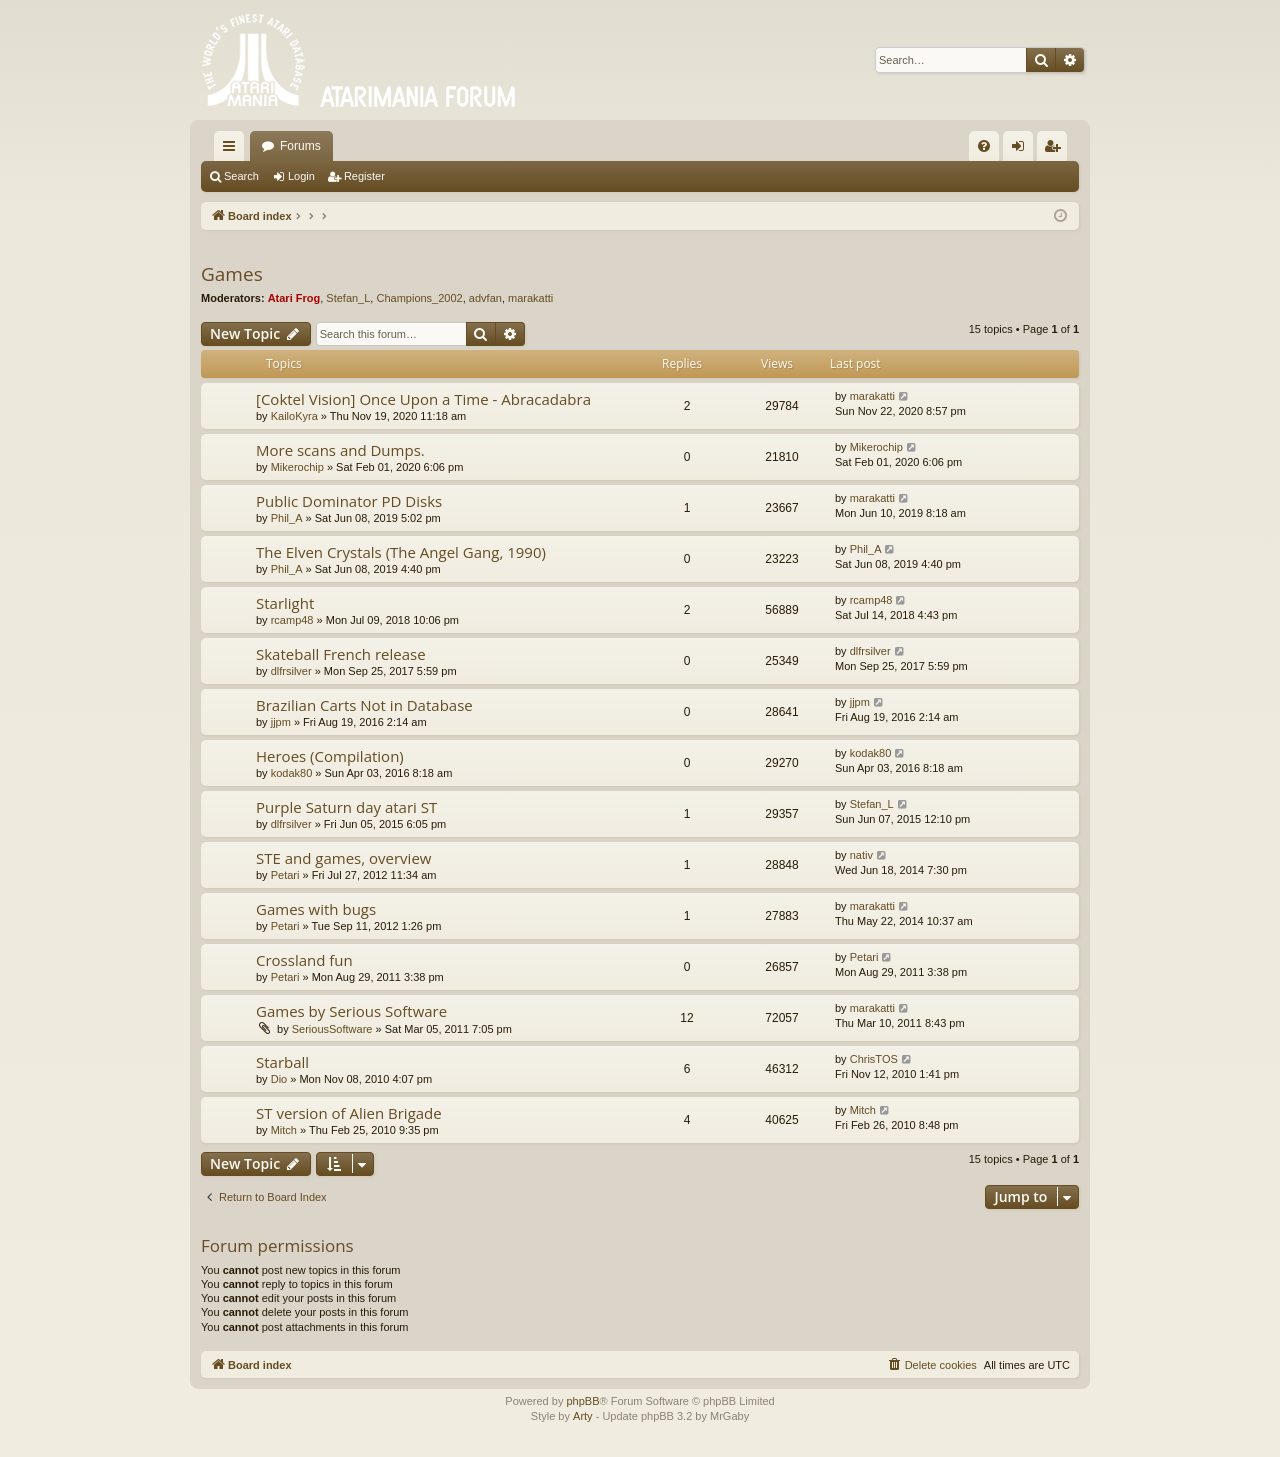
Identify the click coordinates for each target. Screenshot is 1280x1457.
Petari (285, 875)
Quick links (233, 150)
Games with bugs (316, 909)
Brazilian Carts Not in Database (364, 705)
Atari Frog (294, 298)
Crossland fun (304, 960)
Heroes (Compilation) (330, 756)
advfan (485, 298)
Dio (279, 1079)
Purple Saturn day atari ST (346, 807)
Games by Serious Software (351, 1011)
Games (232, 274)
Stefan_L (348, 298)
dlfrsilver (291, 671)
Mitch (284, 1130)
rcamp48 (292, 620)
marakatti (530, 298)
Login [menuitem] (1022, 150)
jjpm (281, 722)
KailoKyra (294, 416)
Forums (300, 146)
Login (301, 176)
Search (241, 176)
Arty (583, 1416)
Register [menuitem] (1056, 150)
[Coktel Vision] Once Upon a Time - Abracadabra (423, 399)
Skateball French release (341, 654)
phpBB (582, 1401)
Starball (282, 1062)
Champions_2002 (419, 298)
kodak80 (292, 773)
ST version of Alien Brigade (349, 1113)
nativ (861, 855)
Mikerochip (297, 467)
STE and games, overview (343, 858)
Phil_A (287, 518)
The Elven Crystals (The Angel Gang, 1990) (401, 552)
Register (364, 176)
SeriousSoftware (332, 1029)
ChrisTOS (874, 1059)
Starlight (285, 603)
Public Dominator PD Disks (349, 501)
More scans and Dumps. (340, 450)
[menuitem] (984, 146)
